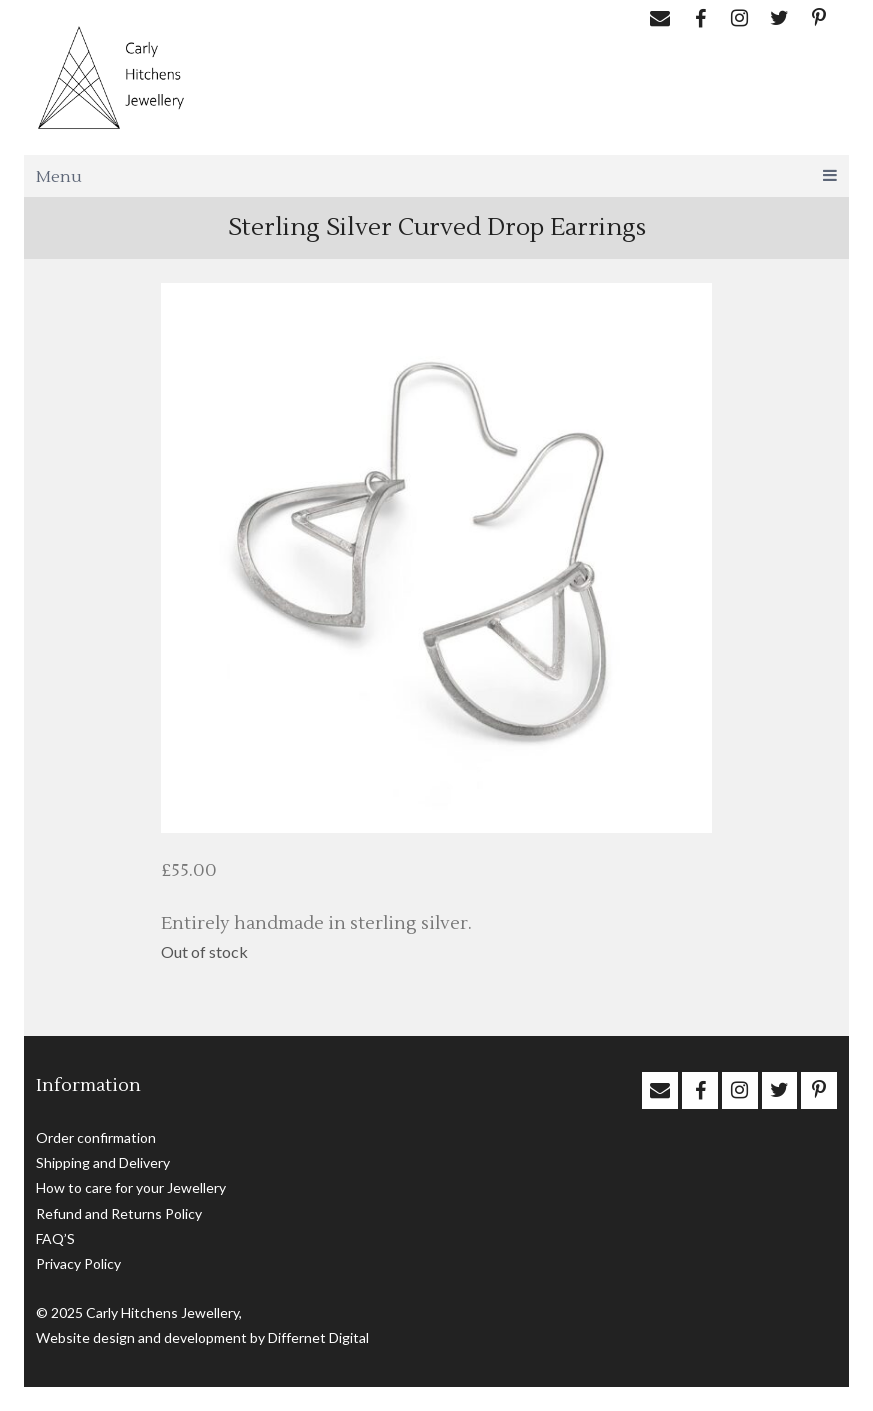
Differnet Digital (318, 1337)
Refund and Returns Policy (119, 1213)
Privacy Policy (78, 1263)
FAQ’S (55, 1238)
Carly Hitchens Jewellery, (164, 1312)
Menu (436, 177)
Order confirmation (96, 1137)
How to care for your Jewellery (131, 1187)
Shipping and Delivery (103, 1162)
